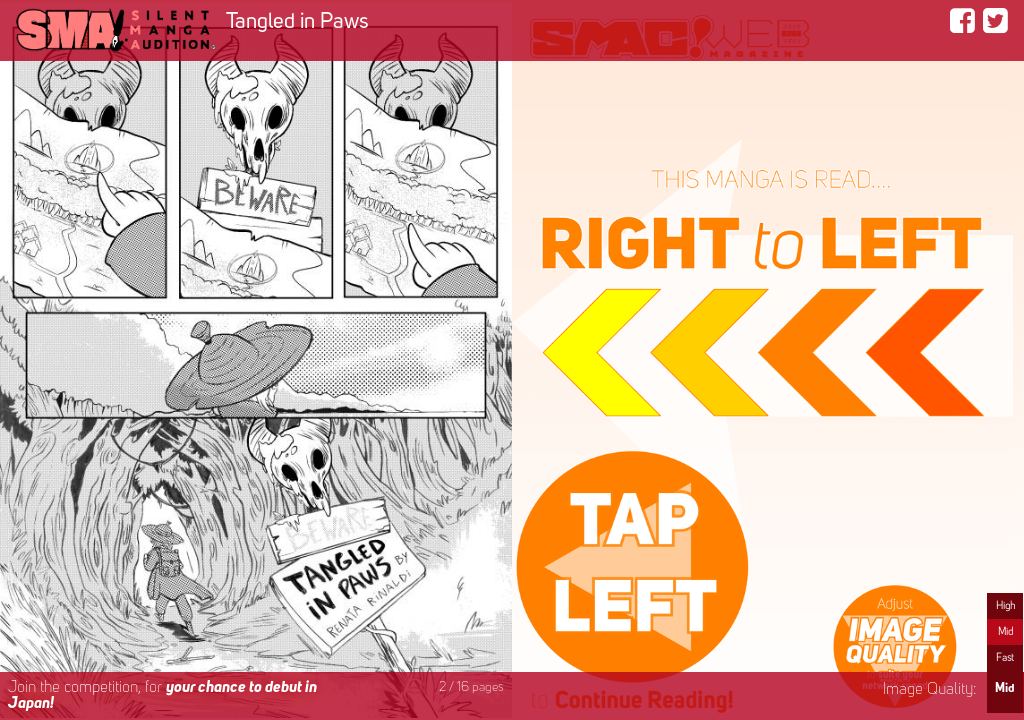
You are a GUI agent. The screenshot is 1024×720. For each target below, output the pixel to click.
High (1005, 606)
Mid (1005, 632)
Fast (1005, 658)
